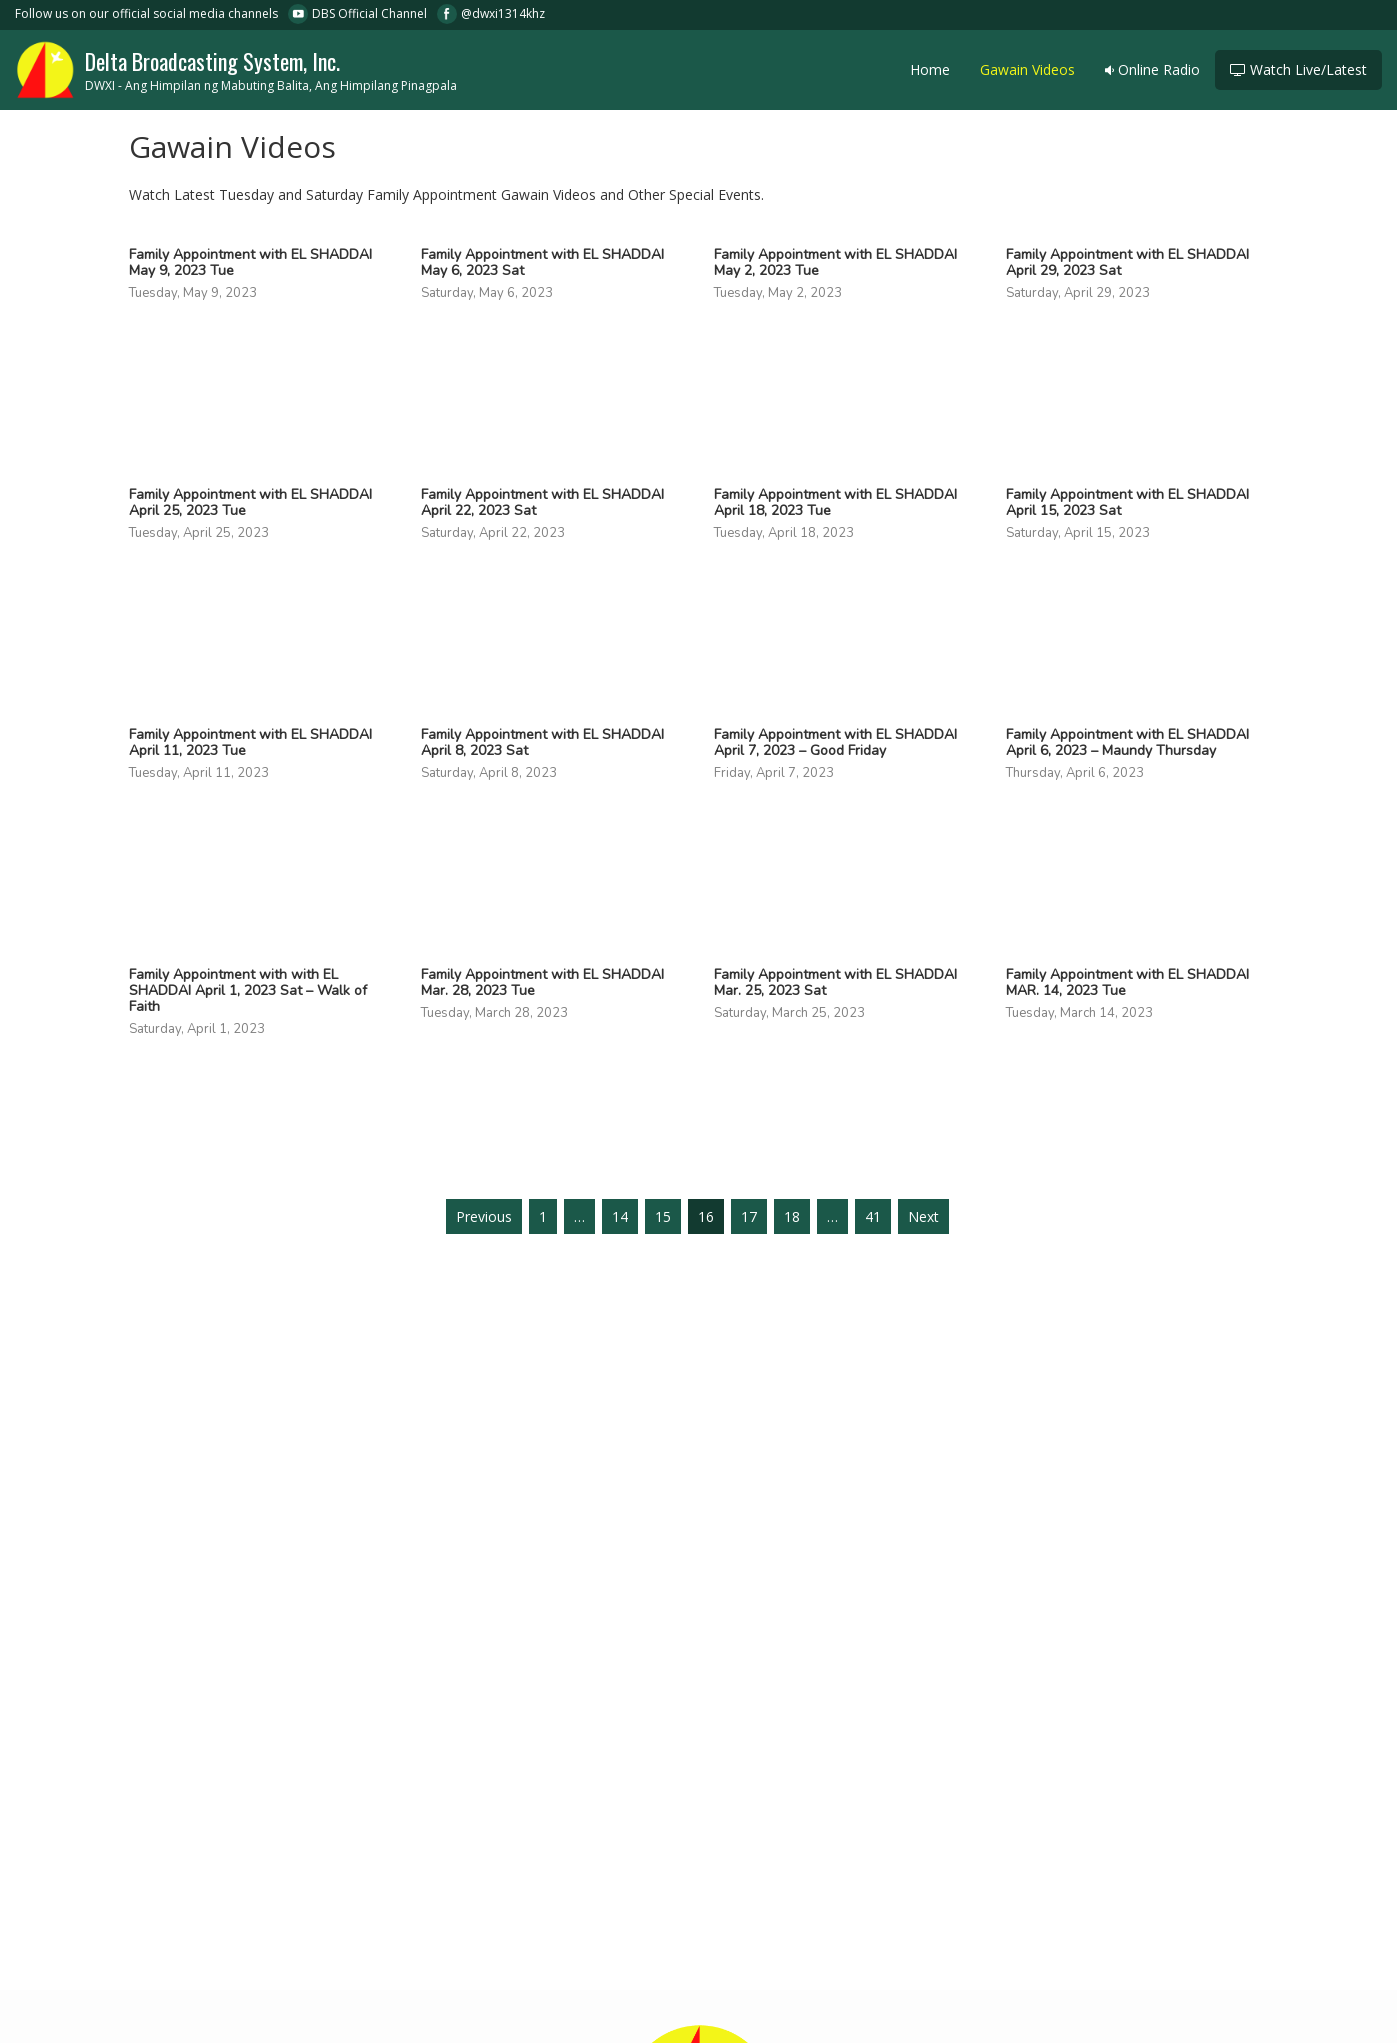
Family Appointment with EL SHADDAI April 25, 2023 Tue (250, 503)
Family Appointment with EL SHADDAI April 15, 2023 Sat (1127, 503)
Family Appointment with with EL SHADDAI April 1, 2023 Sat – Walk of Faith (248, 991)
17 (749, 1216)
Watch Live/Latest (1298, 69)
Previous (484, 1216)
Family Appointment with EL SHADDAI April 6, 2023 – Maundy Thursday (1127, 743)
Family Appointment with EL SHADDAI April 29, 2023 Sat (1127, 263)
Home (930, 69)
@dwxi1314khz (503, 13)
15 (663, 1216)
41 (873, 1216)
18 (792, 1216)
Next (923, 1216)
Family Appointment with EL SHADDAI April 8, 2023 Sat (542, 743)
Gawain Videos (1027, 69)
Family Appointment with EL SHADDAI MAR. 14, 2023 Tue (1127, 983)
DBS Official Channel (369, 13)
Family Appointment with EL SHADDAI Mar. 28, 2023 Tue (542, 983)
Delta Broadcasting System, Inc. (236, 67)
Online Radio (1152, 69)
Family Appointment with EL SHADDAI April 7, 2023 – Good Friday (835, 743)
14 (620, 1216)
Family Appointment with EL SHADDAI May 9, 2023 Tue (250, 263)
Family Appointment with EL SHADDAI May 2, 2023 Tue (835, 263)
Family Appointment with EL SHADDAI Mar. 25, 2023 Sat (835, 983)
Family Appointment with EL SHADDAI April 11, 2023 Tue (250, 743)
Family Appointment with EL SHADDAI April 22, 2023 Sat (542, 503)
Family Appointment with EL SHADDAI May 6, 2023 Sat (542, 263)
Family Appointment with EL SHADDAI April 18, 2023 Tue (835, 503)
